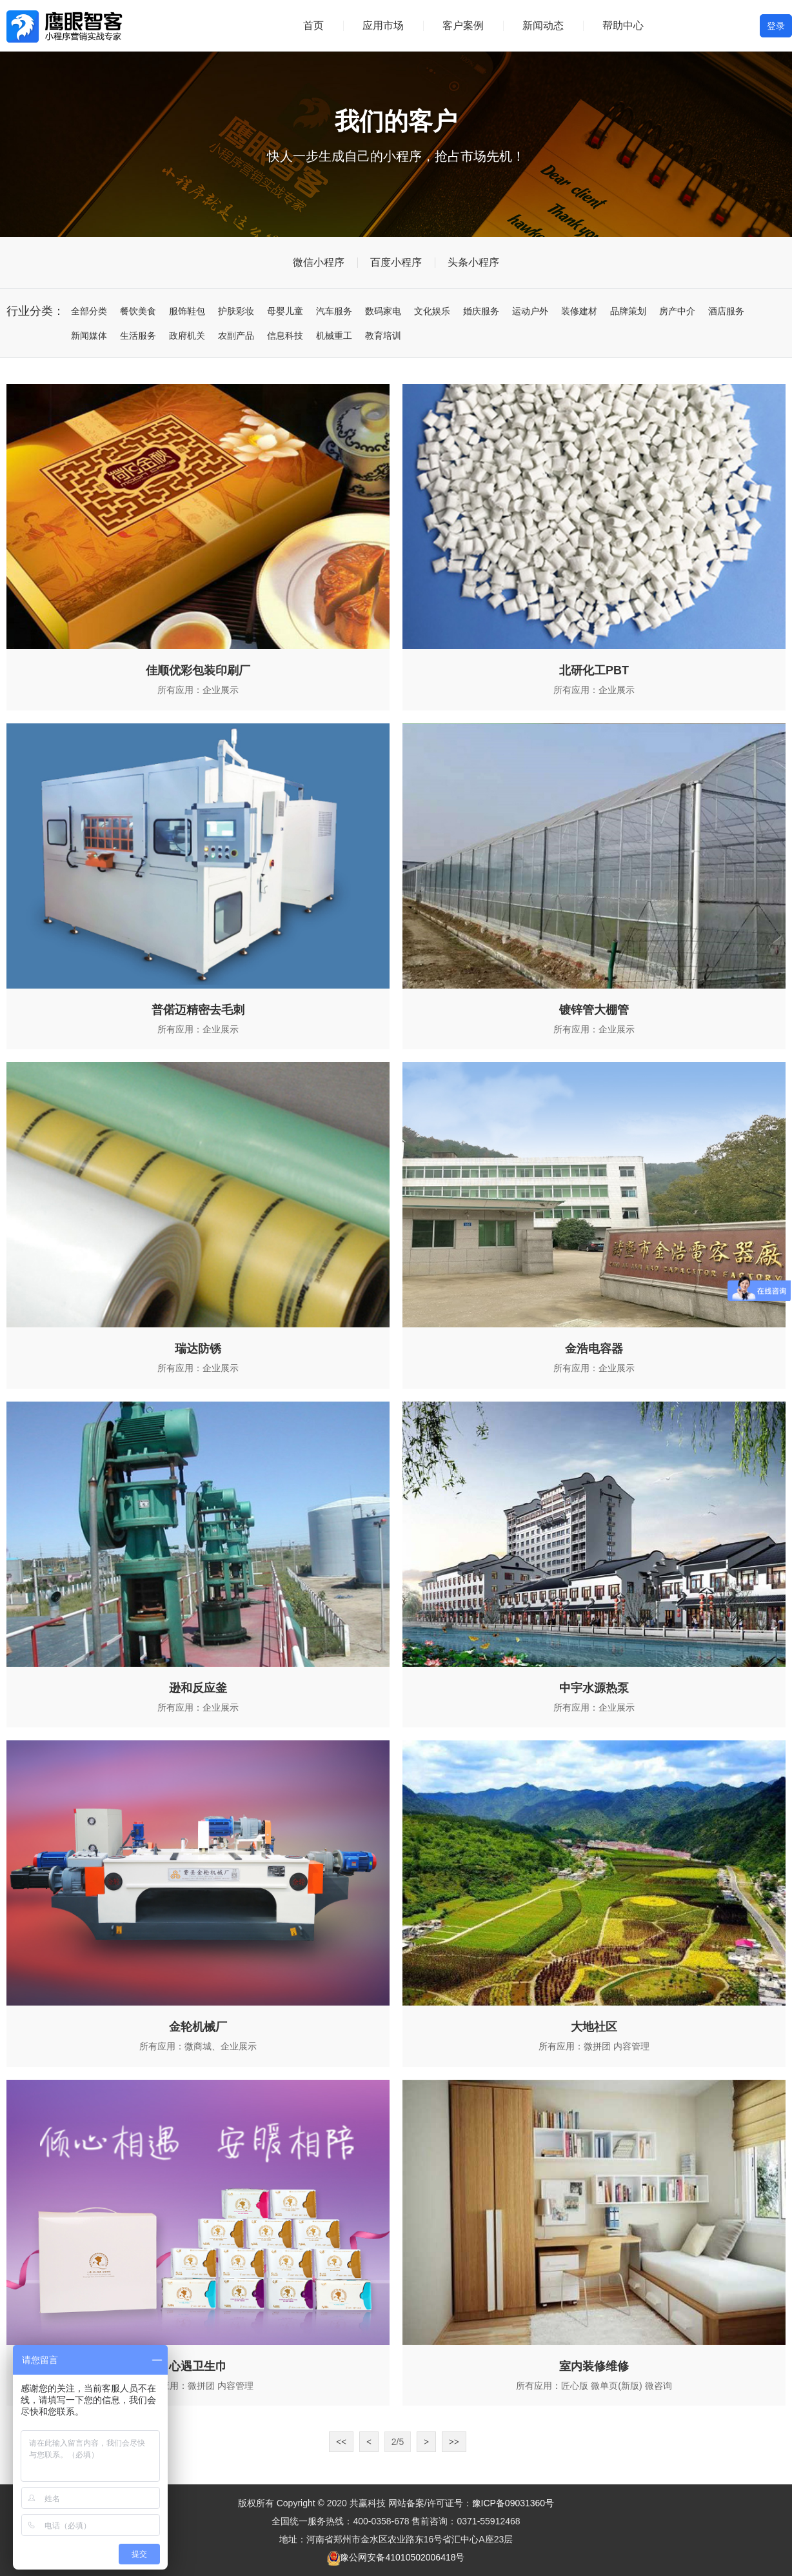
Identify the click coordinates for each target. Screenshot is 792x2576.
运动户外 (530, 311)
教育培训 (383, 335)
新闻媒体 (89, 335)
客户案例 (463, 25)
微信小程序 (318, 262)
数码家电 (383, 311)
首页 (313, 25)
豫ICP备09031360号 (513, 2503)
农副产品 (236, 335)
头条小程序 (473, 262)
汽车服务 (334, 311)
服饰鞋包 (187, 311)
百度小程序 (396, 262)
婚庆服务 (481, 311)
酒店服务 (726, 311)
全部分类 (89, 311)
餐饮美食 (138, 311)
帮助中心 (623, 25)
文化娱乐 (432, 311)
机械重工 (334, 335)
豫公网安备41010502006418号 (402, 2557)
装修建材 (579, 311)
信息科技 (285, 335)
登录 (776, 26)
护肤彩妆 (236, 311)
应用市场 (383, 25)
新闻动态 (543, 25)
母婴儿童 (285, 311)
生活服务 (138, 335)
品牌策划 (628, 311)
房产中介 (677, 311)
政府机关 (187, 335)
